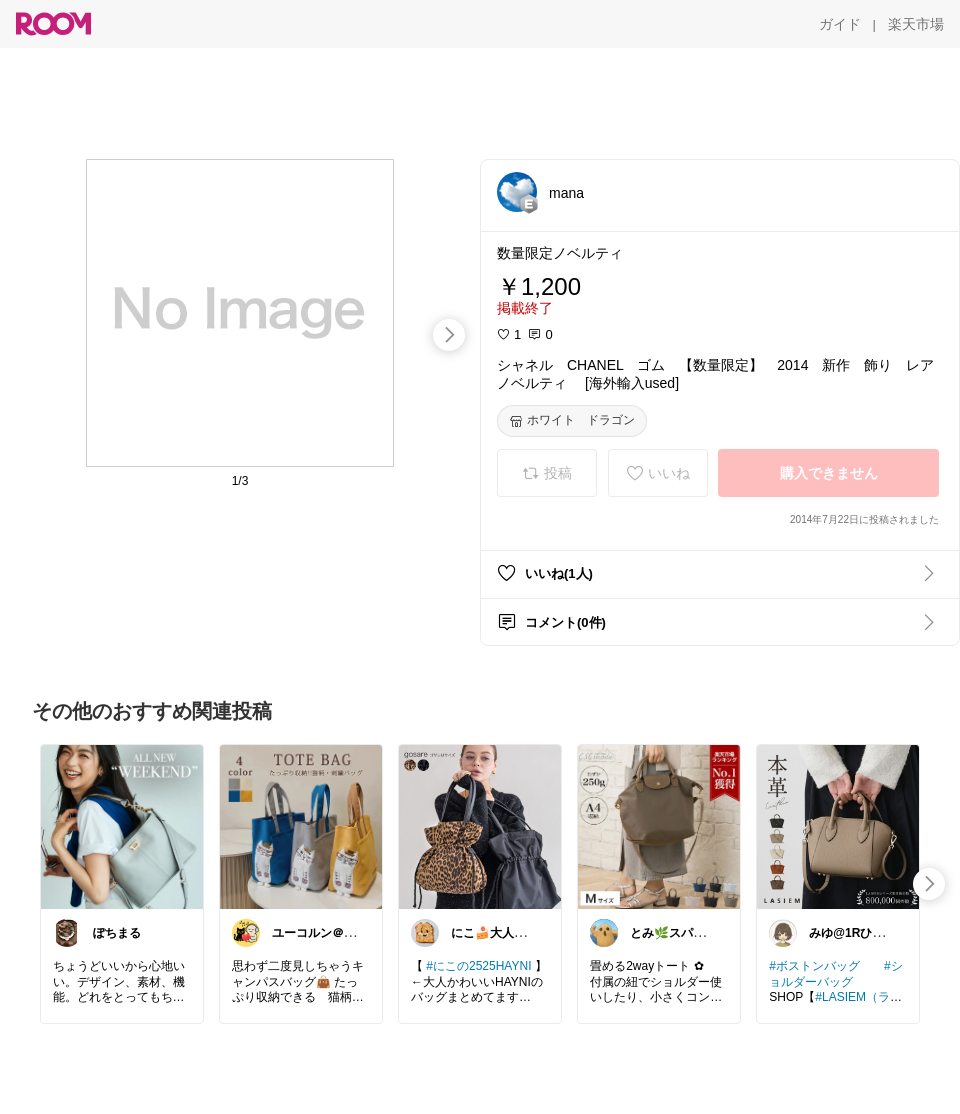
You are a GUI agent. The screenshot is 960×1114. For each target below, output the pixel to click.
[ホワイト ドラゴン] (572, 421)
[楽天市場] (916, 24)
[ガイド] (840, 24)
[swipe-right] (449, 335)
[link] (122, 826)
